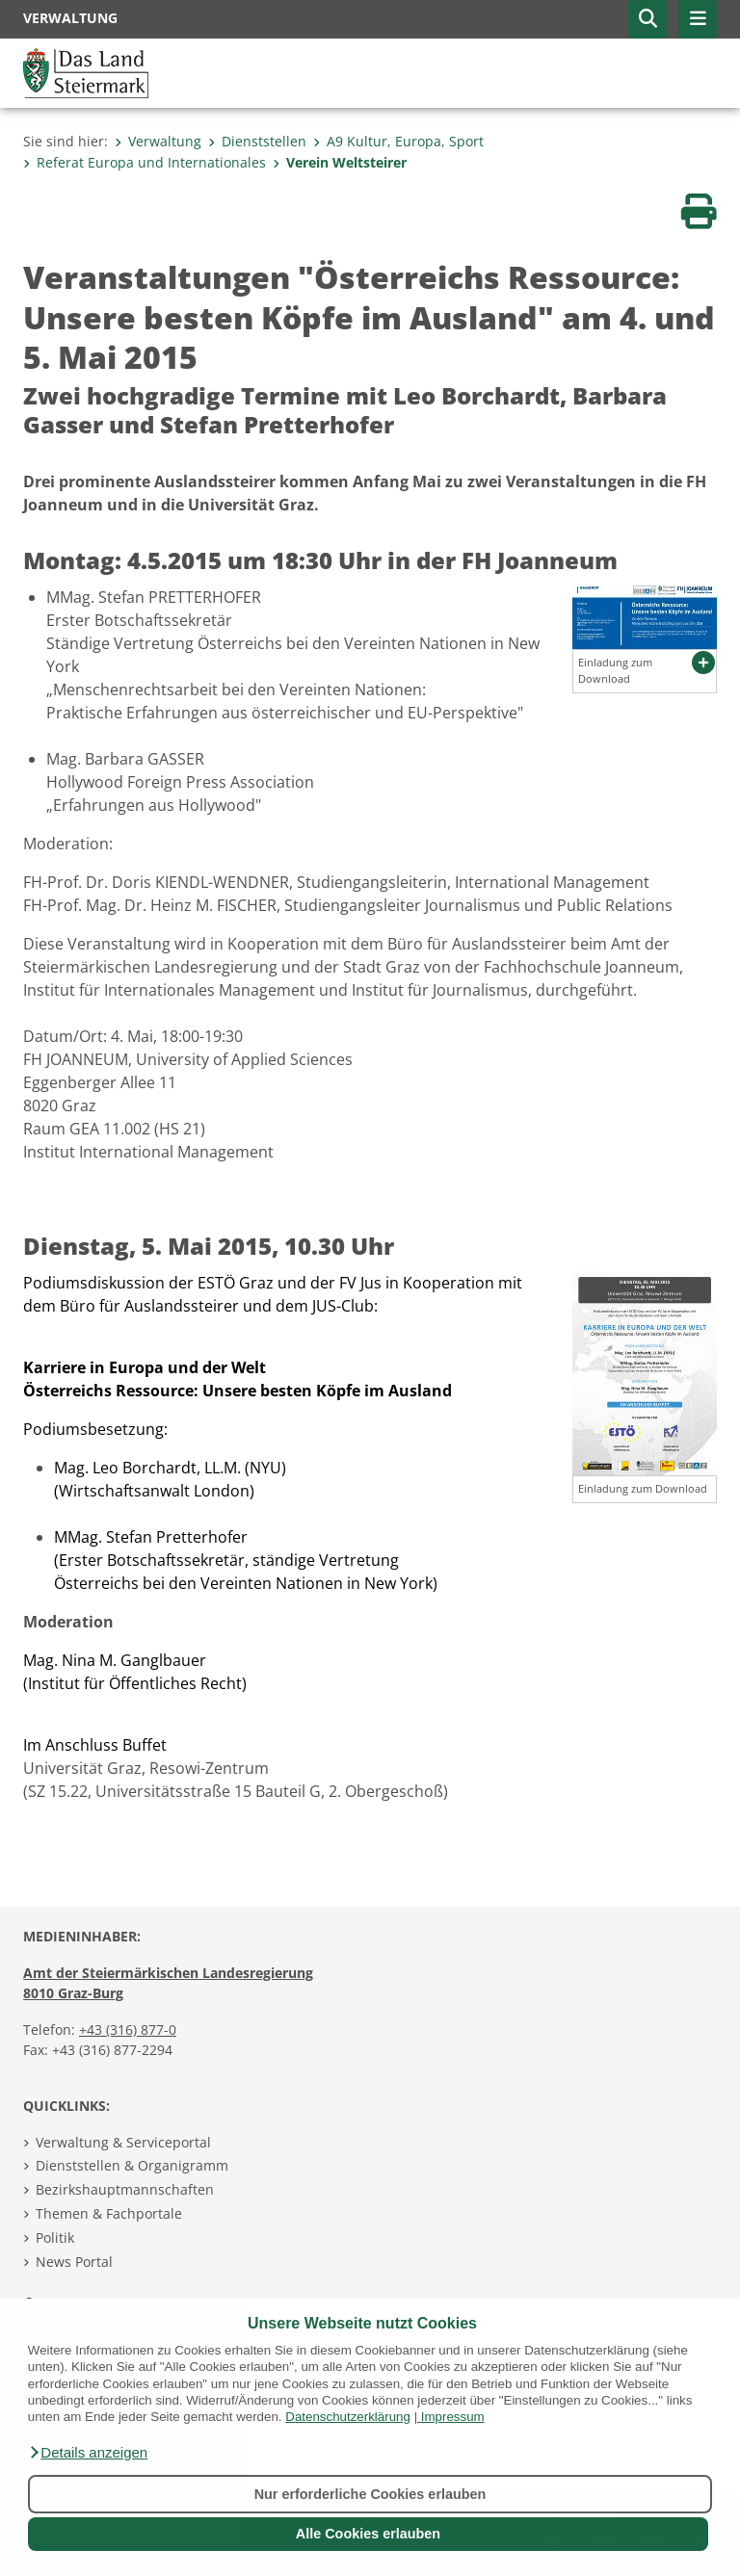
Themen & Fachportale (109, 2213)
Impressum (453, 2416)
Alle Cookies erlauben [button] (368, 2533)
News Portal (74, 2261)
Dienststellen (257, 141)
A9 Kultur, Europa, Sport (398, 141)
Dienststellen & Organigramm (132, 2165)
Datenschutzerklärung (347, 2416)
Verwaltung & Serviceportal (123, 2142)
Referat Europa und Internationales (144, 162)
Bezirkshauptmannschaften (125, 2189)
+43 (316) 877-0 (127, 2029)
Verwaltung (158, 141)
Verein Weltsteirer (340, 162)
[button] (87, 2452)
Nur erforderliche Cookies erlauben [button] (370, 2494)
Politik (55, 2237)
